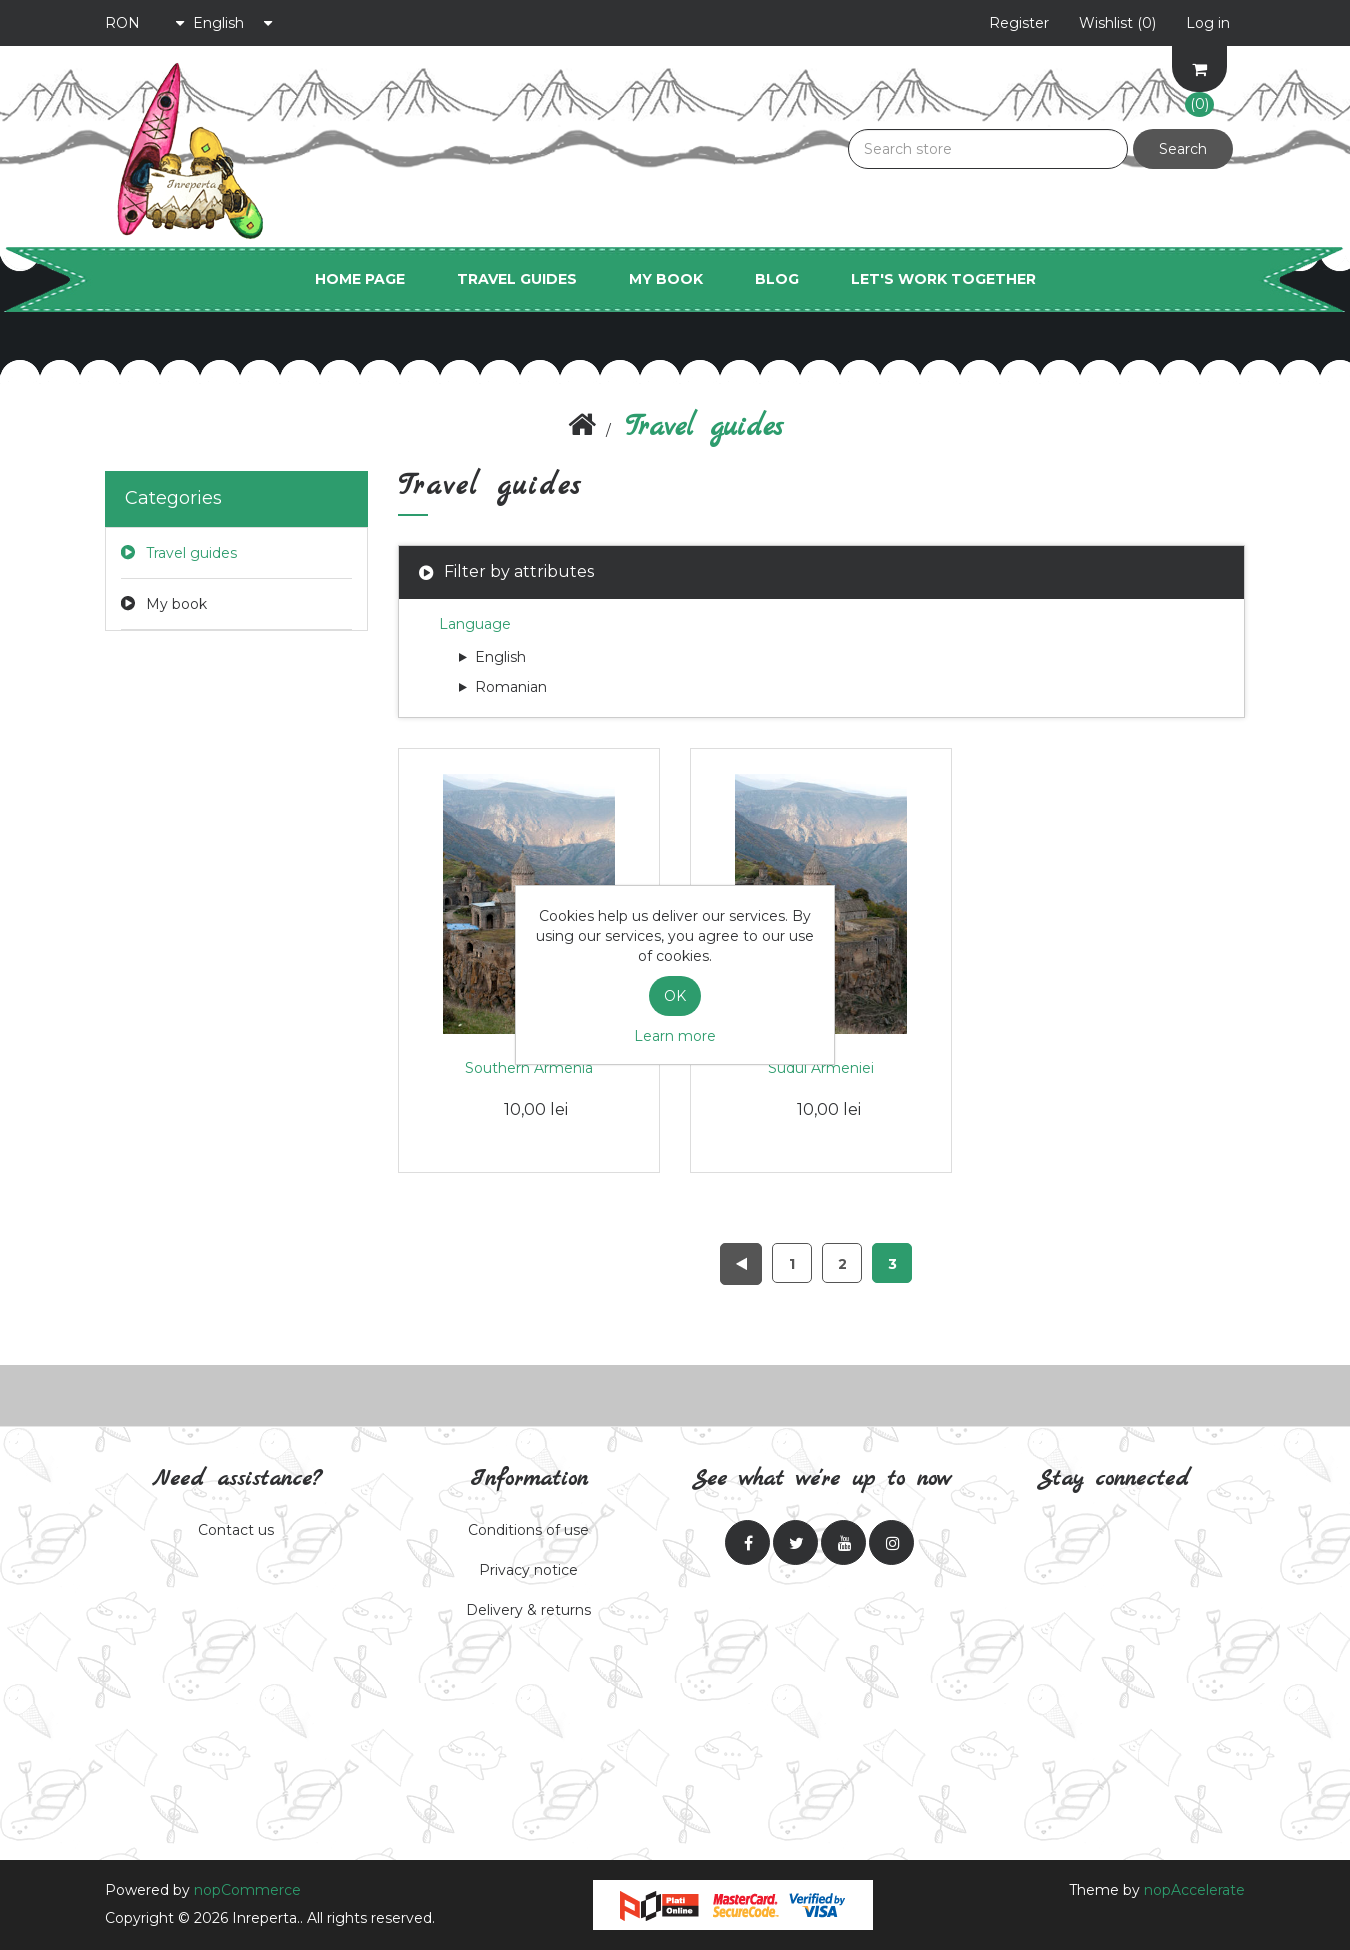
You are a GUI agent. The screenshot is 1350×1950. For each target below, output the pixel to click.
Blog (777, 279)
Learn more (675, 1036)
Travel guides (517, 279)
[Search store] (988, 149)
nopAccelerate (1194, 1890)
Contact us (236, 1530)
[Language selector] (233, 23)
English (492, 657)
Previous (741, 1264)
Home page (360, 279)
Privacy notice (528, 1570)
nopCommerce (247, 1890)
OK (675, 996)
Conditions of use (528, 1530)
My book (666, 279)
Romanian (503, 687)
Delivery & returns (528, 1610)
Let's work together (943, 279)
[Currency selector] (145, 23)
